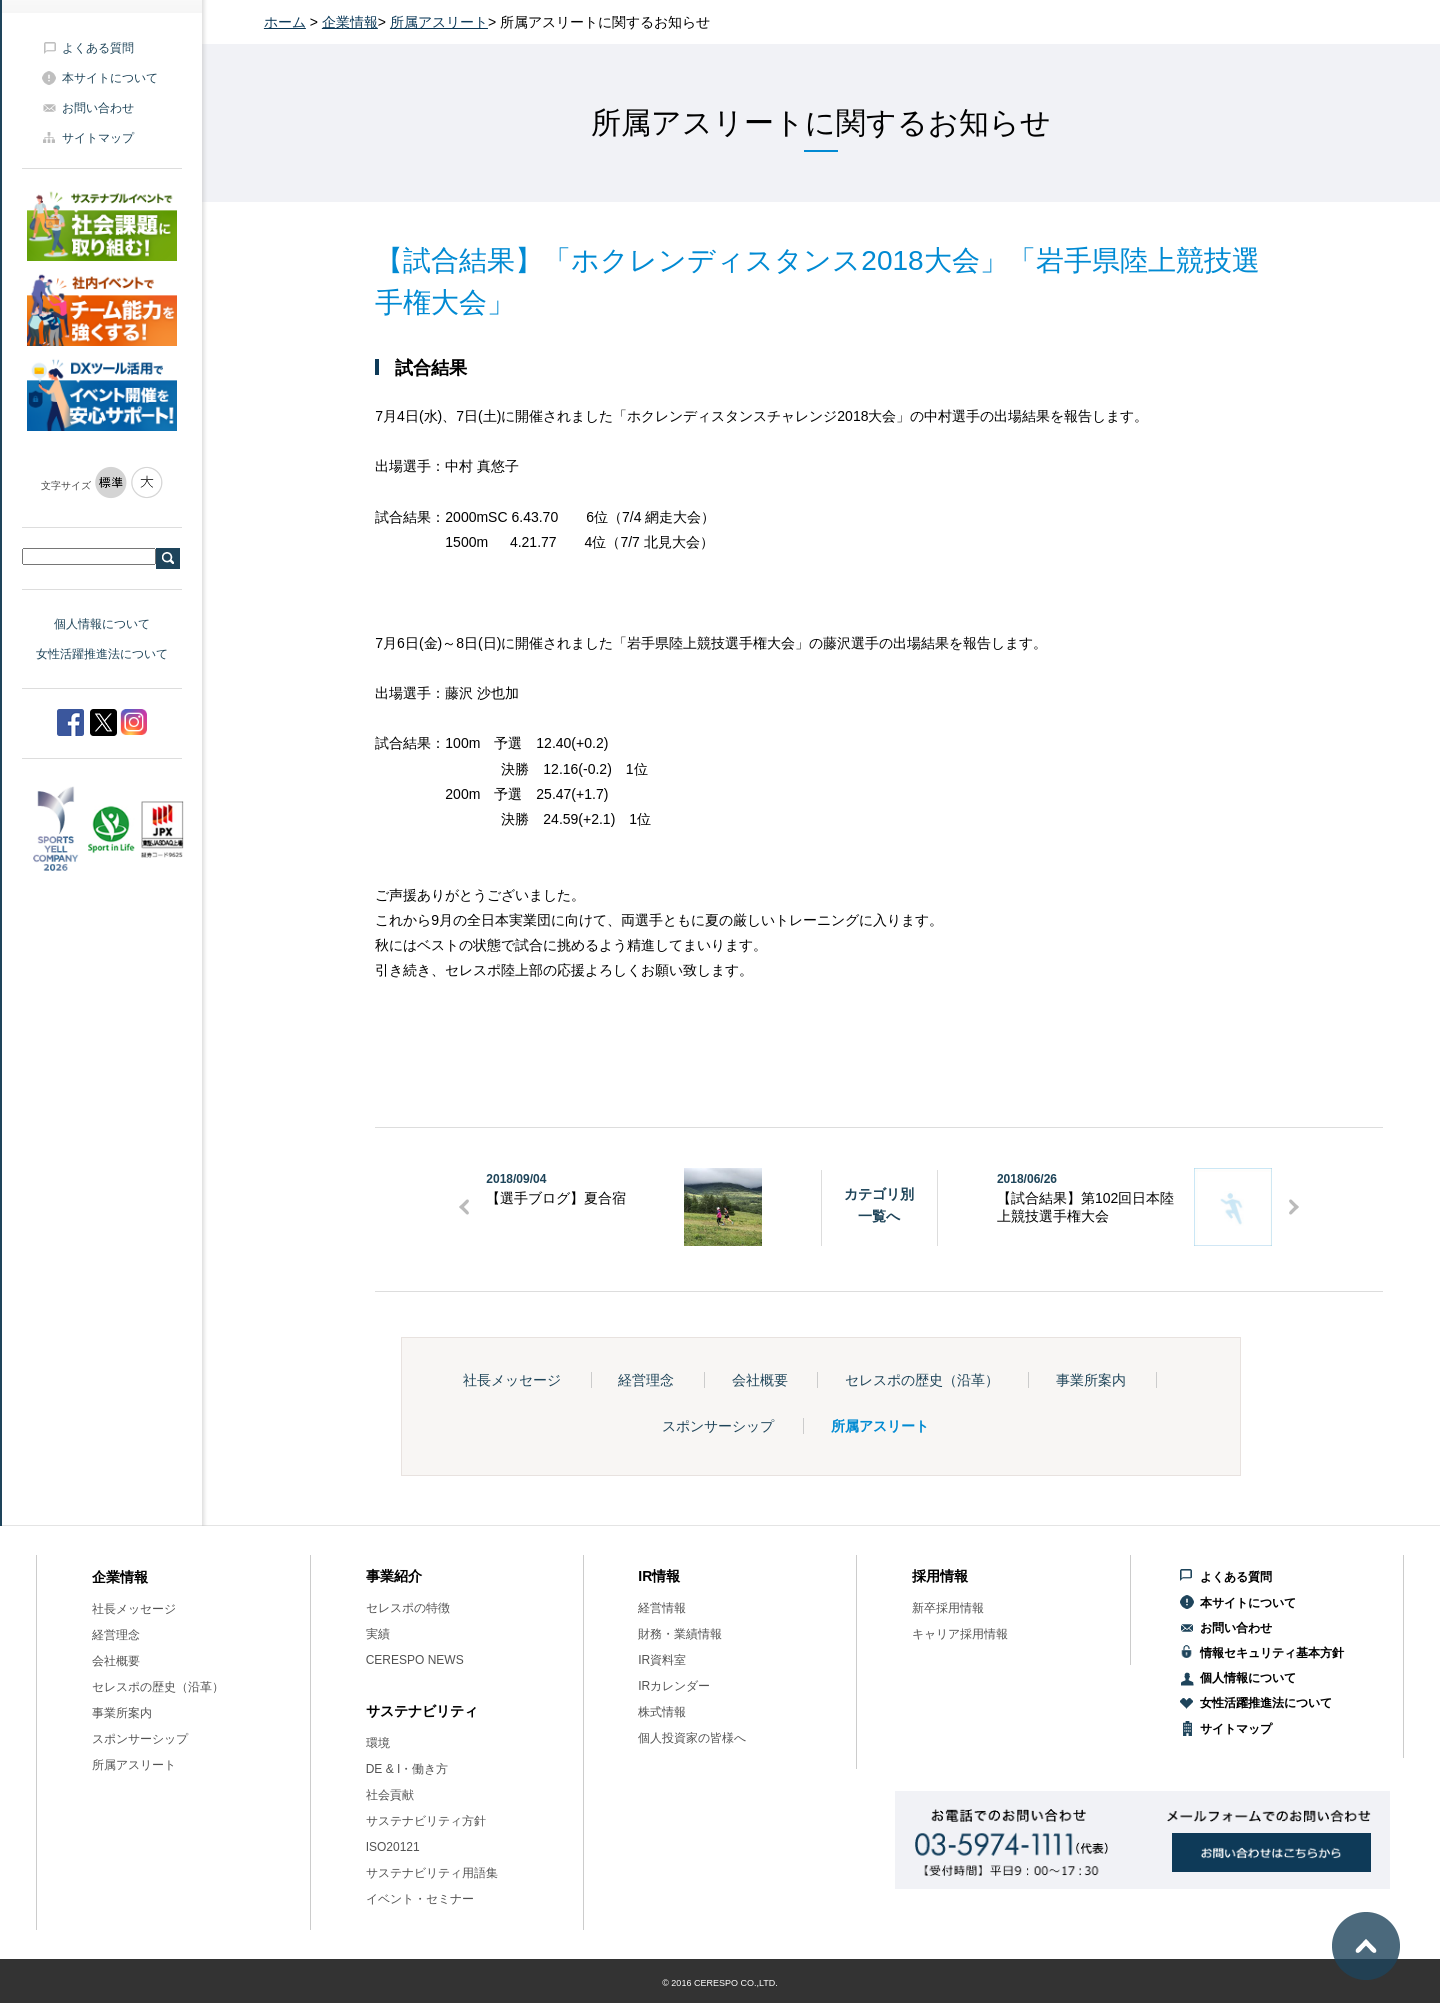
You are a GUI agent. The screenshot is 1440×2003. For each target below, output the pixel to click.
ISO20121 (393, 1847)
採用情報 (940, 1576)
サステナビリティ (422, 1711)
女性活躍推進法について (102, 654)
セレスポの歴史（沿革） (922, 1380)
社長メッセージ (512, 1380)
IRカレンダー (674, 1686)
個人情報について (102, 624)
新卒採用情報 (948, 1608)
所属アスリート (439, 22)
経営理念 (646, 1380)
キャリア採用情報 (960, 1634)
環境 (378, 1743)
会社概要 (760, 1380)
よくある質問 (98, 48)
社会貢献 (390, 1795)
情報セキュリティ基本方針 (1272, 1653)
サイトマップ (98, 138)
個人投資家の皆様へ (692, 1738)
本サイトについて (110, 78)
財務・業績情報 (680, 1634)
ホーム (285, 22)
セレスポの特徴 (408, 1608)
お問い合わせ (98, 108)
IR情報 (659, 1576)
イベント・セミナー (420, 1899)
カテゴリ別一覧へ (879, 1205)
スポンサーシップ (718, 1426)
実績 (378, 1634)
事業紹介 (394, 1576)
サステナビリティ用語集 (432, 1873)
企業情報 (350, 22)
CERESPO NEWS (415, 1660)
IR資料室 (662, 1660)
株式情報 (662, 1712)
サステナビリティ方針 (426, 1821)
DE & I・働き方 (407, 1769)
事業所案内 (1091, 1380)
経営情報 (662, 1608)
